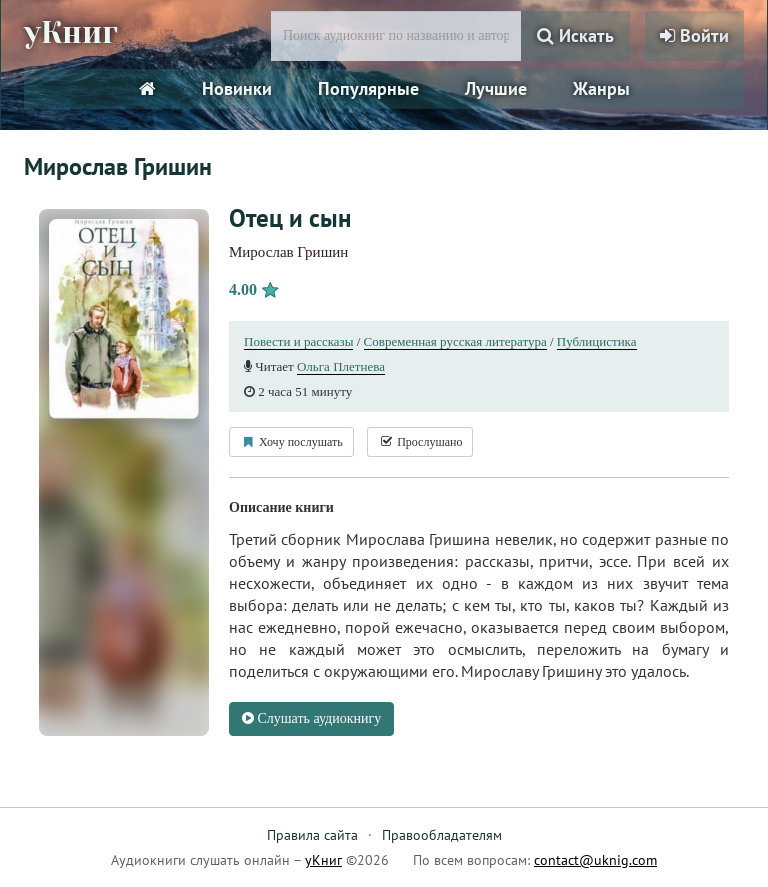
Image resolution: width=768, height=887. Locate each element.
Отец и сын (290, 218)
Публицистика (597, 341)
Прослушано (420, 442)
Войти (694, 35)
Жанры (601, 88)
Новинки (237, 88)
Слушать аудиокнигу (311, 718)
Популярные (368, 88)
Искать (575, 35)
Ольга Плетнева (341, 366)
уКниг (71, 33)
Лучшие (496, 88)
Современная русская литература (455, 341)
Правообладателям (442, 835)
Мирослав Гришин (288, 252)
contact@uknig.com (595, 860)
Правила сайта (312, 835)
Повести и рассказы (298, 341)
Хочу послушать (291, 442)
